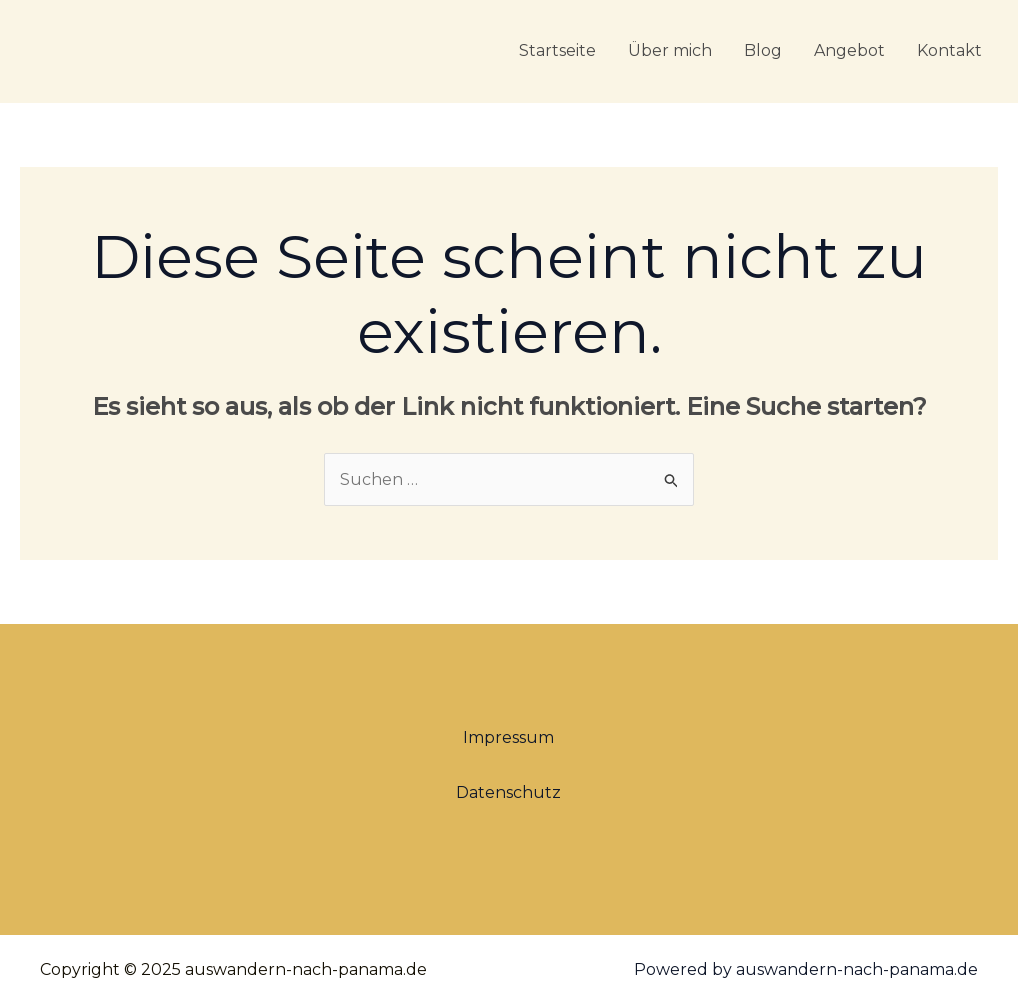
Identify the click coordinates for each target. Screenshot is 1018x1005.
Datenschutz (508, 792)
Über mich (670, 50)
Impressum (508, 737)
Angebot (849, 50)
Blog (763, 50)
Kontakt (949, 50)
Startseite (557, 50)
